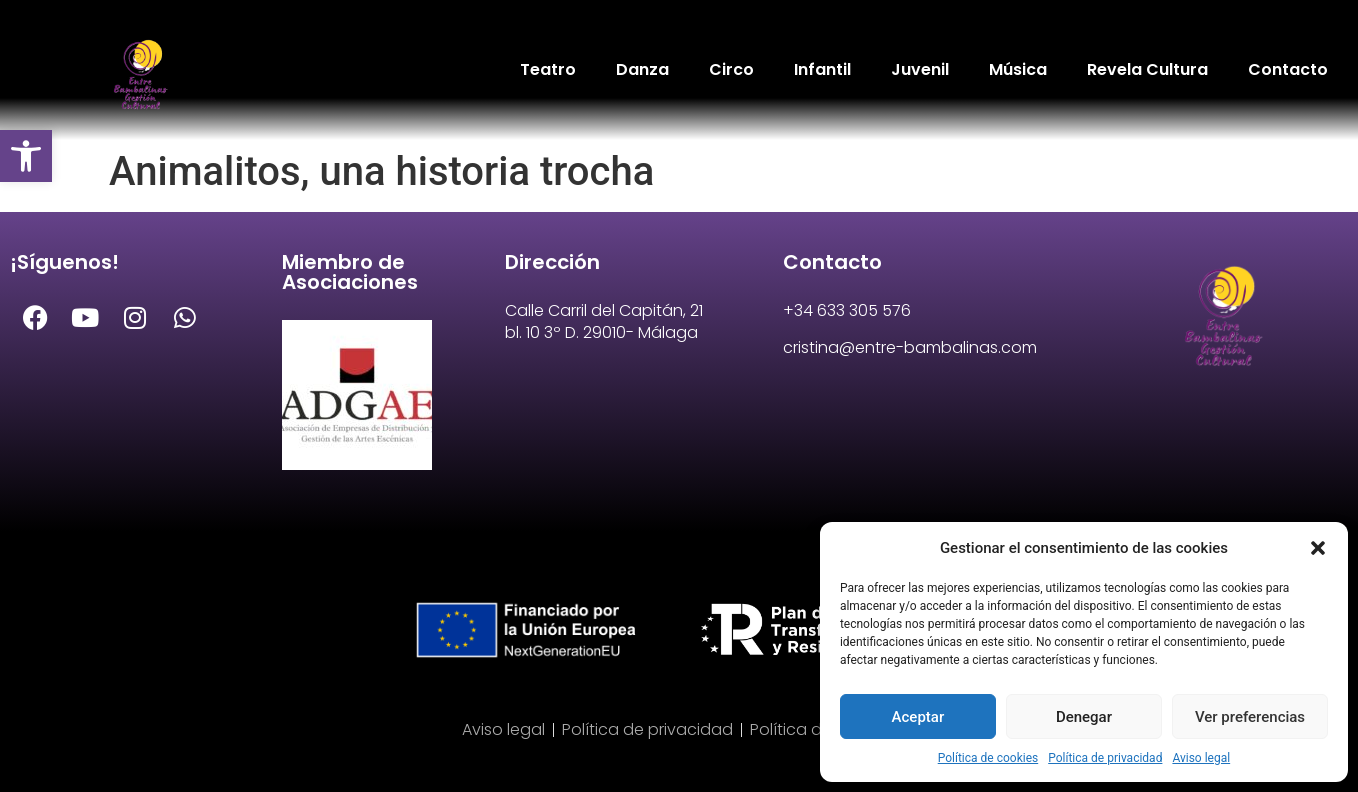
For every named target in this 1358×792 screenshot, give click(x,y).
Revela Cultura (1147, 69)
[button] (26, 156)
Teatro (548, 69)
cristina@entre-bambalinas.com (910, 347)
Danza (642, 69)
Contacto (1288, 69)
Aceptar (918, 717)
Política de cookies (988, 758)
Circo (731, 69)
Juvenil (920, 69)
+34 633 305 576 (847, 310)
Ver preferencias (1250, 717)
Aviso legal (1201, 758)
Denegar (1084, 717)
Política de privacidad (1105, 758)
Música (1018, 69)
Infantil (822, 69)
